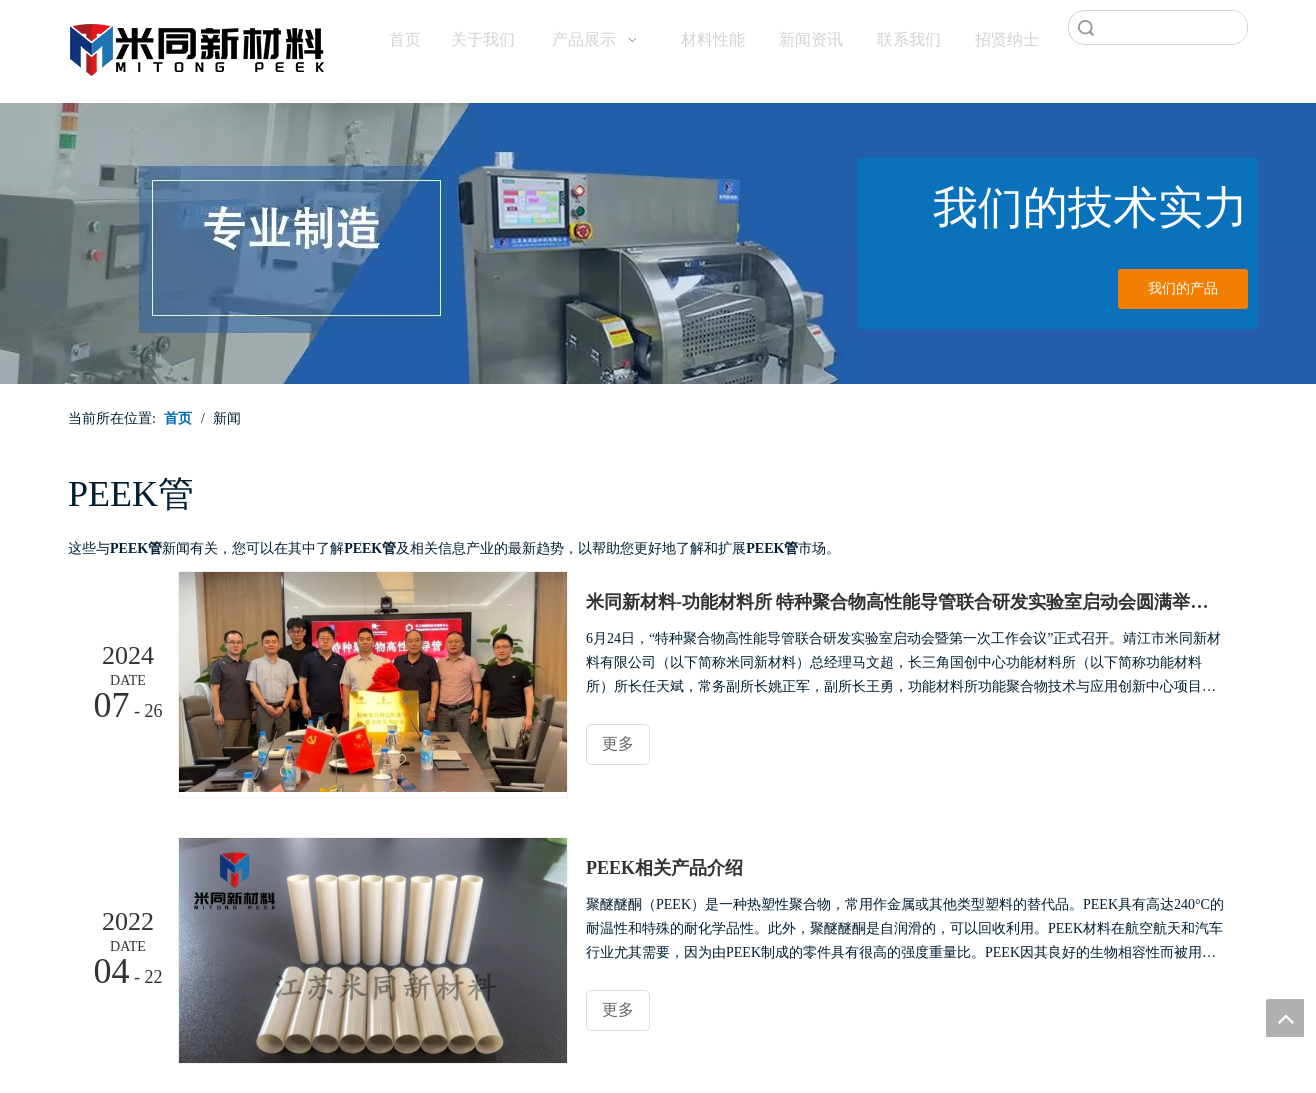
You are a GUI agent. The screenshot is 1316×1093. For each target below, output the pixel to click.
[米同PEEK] (198, 46)
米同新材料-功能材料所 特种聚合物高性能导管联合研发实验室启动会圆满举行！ (906, 602)
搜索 (1086, 27)
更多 (618, 743)
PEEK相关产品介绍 (664, 868)
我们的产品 (1183, 288)
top (1285, 1018)
